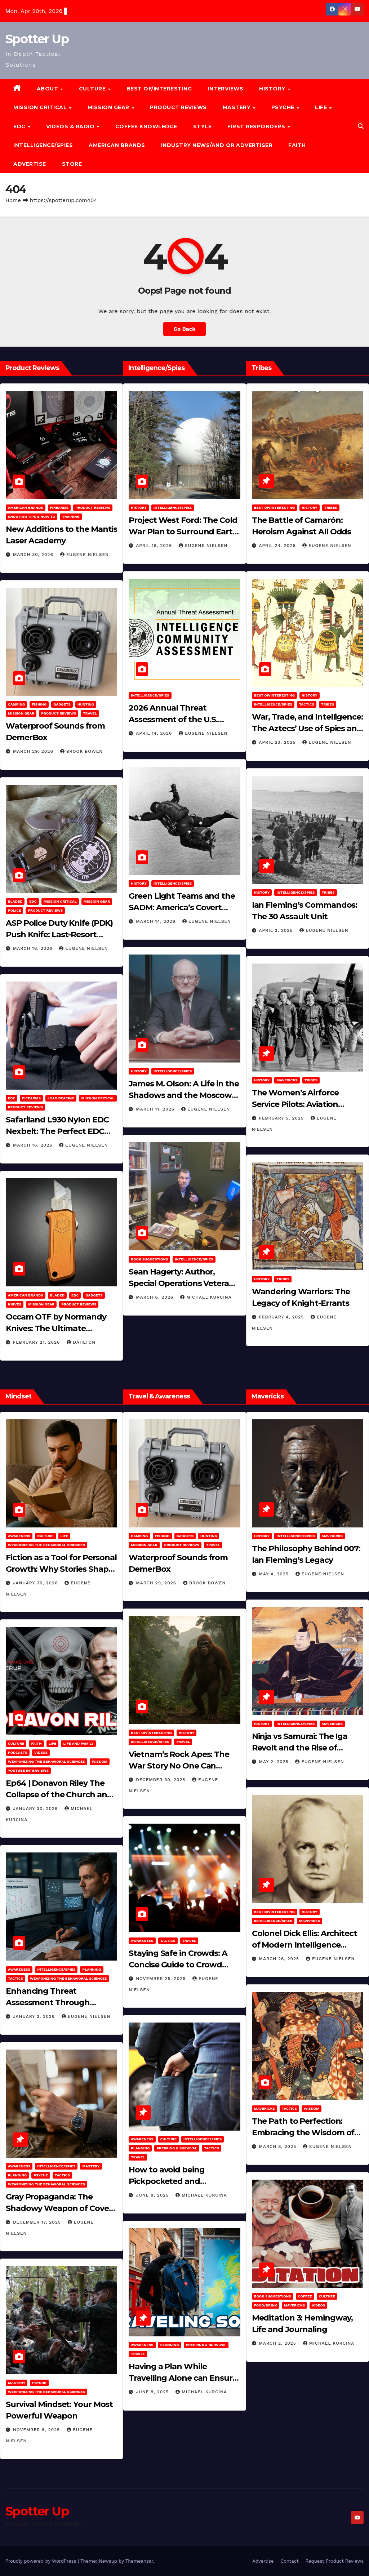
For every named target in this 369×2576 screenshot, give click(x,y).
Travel (90, 713)
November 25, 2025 (161, 1978)
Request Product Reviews (335, 2561)
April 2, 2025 (277, 930)
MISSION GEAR (109, 107)
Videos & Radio (71, 126)
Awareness (19, 1536)
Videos (41, 1752)
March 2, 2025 (278, 2343)
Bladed (15, 901)
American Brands (117, 145)
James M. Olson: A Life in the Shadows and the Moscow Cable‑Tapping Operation (184, 1095)
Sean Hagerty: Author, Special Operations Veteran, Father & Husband (182, 1283)
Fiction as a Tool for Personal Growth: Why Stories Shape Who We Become (61, 1569)
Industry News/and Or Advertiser (217, 145)
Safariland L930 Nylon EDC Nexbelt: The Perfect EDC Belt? (57, 1131)
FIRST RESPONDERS (257, 126)
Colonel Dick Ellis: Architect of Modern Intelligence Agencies (304, 1944)
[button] (361, 126)
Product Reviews (178, 107)
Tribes (330, 508)
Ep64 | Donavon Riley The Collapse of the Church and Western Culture (59, 1794)
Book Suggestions (149, 1259)
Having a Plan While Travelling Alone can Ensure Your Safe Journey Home (183, 2378)
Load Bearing (61, 1098)
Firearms (59, 508)
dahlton (81, 1342)
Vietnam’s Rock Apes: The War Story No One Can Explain (179, 1765)
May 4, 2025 (274, 1573)
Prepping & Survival (176, 2148)
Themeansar (139, 2561)
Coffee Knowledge (146, 126)
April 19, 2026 (155, 545)
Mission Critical (60, 901)
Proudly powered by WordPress (41, 2561)
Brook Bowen (81, 751)
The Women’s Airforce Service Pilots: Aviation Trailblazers (295, 1104)
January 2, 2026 (35, 2016)
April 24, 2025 (278, 545)
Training (71, 517)
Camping (16, 704)
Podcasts (17, 1752)
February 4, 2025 (282, 1317)
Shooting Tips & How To (31, 517)
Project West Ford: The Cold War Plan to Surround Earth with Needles (183, 531)
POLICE (14, 910)
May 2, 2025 (274, 1761)
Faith (297, 145)
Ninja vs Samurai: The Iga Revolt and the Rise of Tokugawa (300, 1747)
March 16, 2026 (33, 948)
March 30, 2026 (34, 554)
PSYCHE (283, 107)
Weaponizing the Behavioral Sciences (46, 1545)
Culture (45, 1536)
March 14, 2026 (156, 921)
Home (13, 200)
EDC (20, 126)
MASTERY (237, 107)
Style (202, 126)
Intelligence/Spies (43, 145)
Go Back (184, 329)
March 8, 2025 (278, 2146)
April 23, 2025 (278, 742)
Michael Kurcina (206, 1297)
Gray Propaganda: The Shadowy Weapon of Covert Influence (61, 2208)
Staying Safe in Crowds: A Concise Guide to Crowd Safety (178, 1964)
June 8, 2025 (153, 2195)
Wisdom (99, 1761)
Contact (289, 2561)
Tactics (306, 704)
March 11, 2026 (156, 1109)
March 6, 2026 (155, 1297)
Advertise (29, 164)
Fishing (39, 704)
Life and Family (78, 1743)
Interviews (225, 88)
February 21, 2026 (37, 1342)
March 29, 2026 (34, 751)
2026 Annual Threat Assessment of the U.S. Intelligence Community (176, 719)
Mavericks (286, 1080)
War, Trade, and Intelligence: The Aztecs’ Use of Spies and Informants (307, 728)
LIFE (322, 107)
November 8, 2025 (37, 2429)
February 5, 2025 (282, 1118)
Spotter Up (36, 38)
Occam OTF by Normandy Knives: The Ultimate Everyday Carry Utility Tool (56, 1328)
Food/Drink (265, 2305)
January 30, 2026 (36, 1582)
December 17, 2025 (38, 2222)
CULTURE (93, 88)
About (48, 88)
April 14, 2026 (155, 733)
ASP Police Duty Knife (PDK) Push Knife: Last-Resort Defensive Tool (59, 934)
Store (72, 164)
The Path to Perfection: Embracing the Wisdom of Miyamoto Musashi (303, 2132)
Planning (91, 1969)
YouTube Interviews (28, 1770)
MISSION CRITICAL (40, 107)
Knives (14, 1304)
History (273, 88)
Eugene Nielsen (84, 554)
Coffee (305, 2296)
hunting (85, 704)
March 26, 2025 (280, 1958)
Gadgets (62, 704)
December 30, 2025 (161, 1779)
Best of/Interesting (159, 88)
